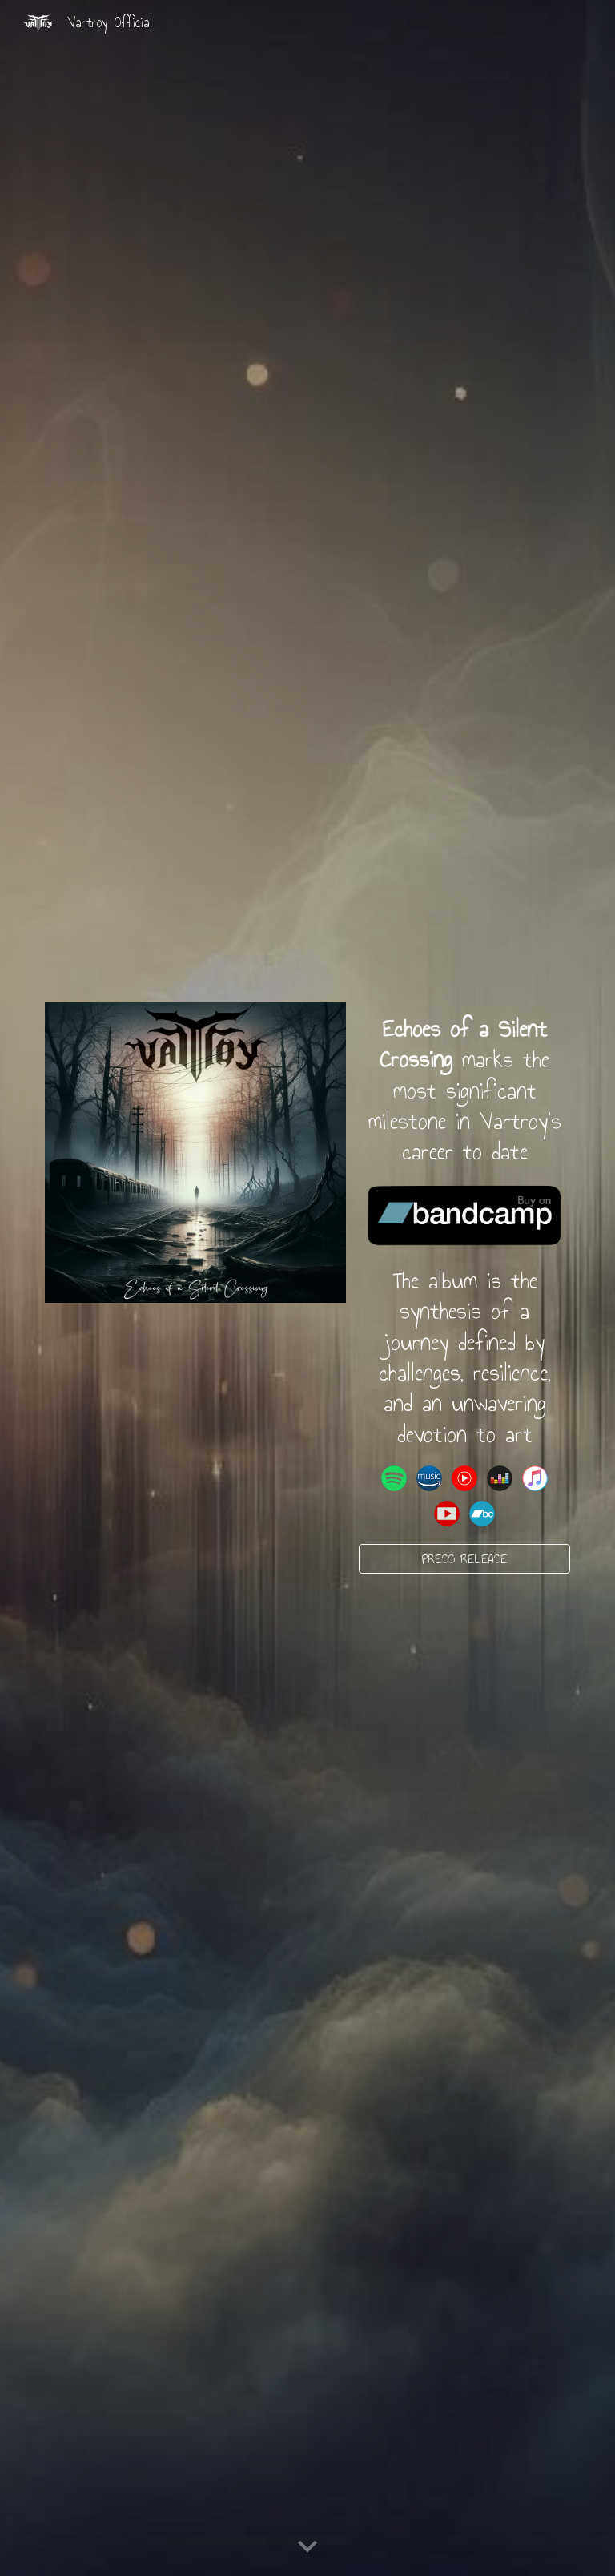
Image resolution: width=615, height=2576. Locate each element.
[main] (464, 1090)
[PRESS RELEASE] (464, 1558)
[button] (307, 2547)
